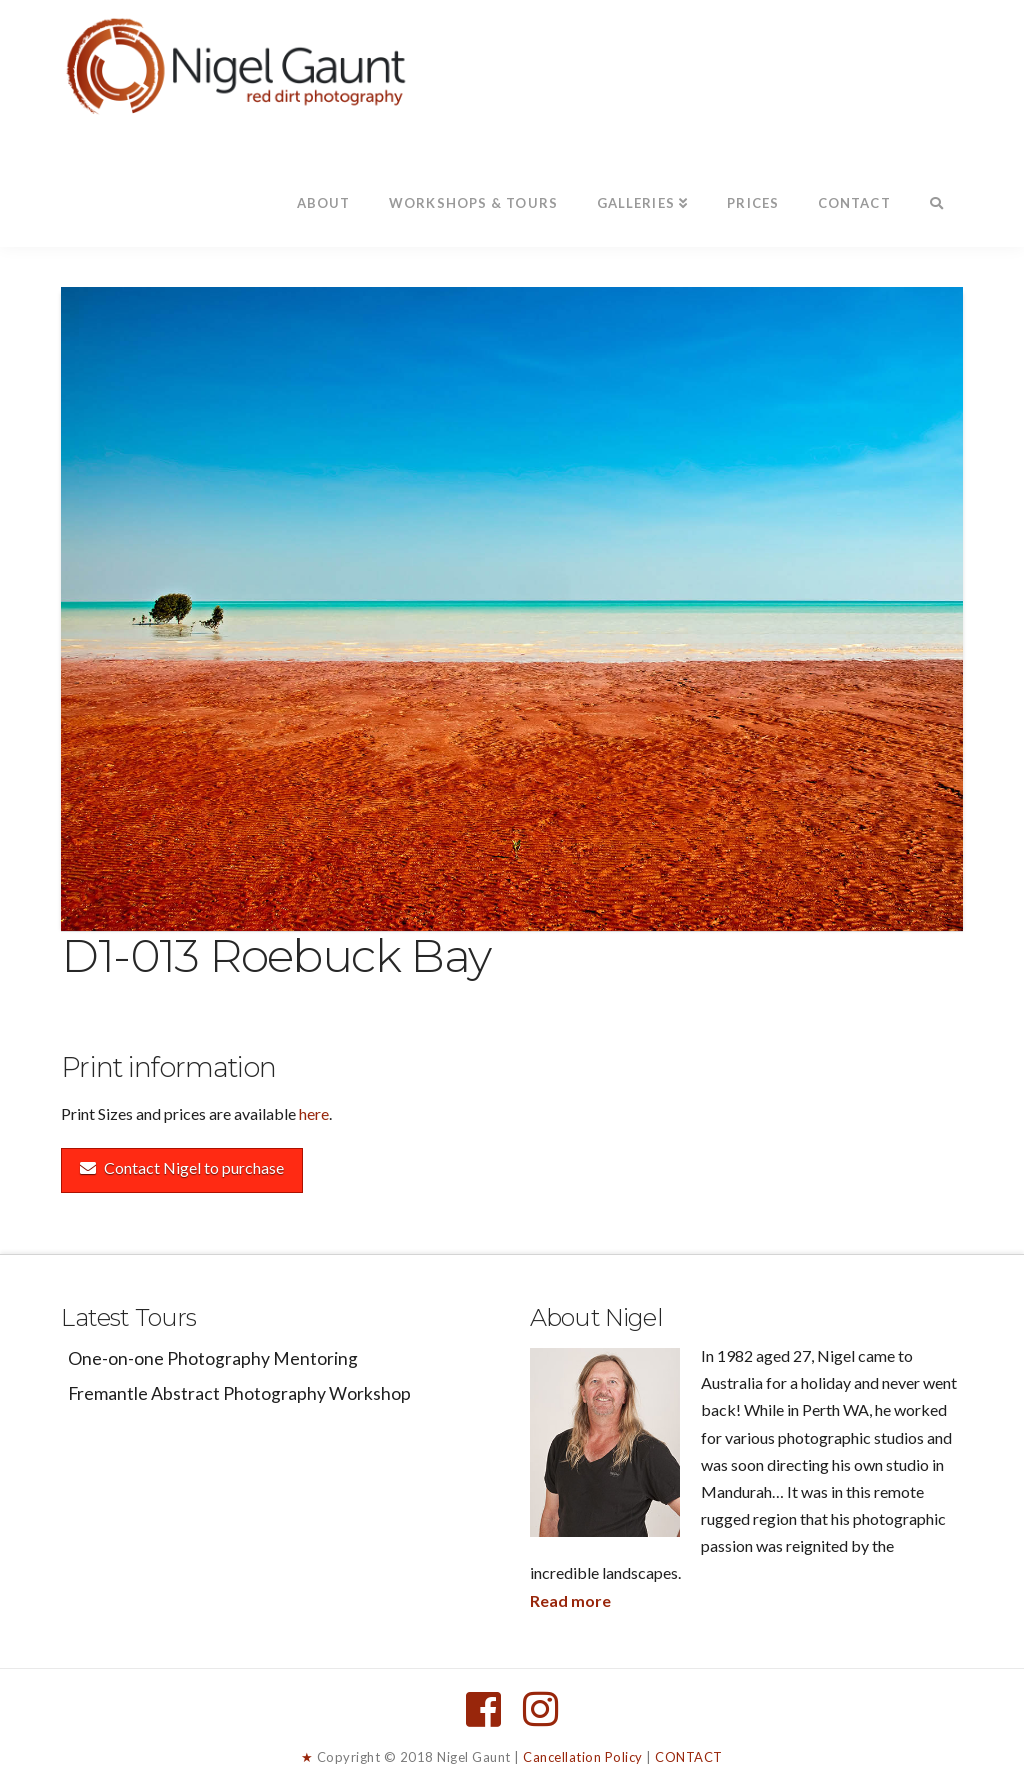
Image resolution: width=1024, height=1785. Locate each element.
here (314, 1113)
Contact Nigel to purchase (182, 1167)
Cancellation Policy (583, 1757)
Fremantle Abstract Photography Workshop (239, 1393)
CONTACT (689, 1757)
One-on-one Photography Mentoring (213, 1358)
